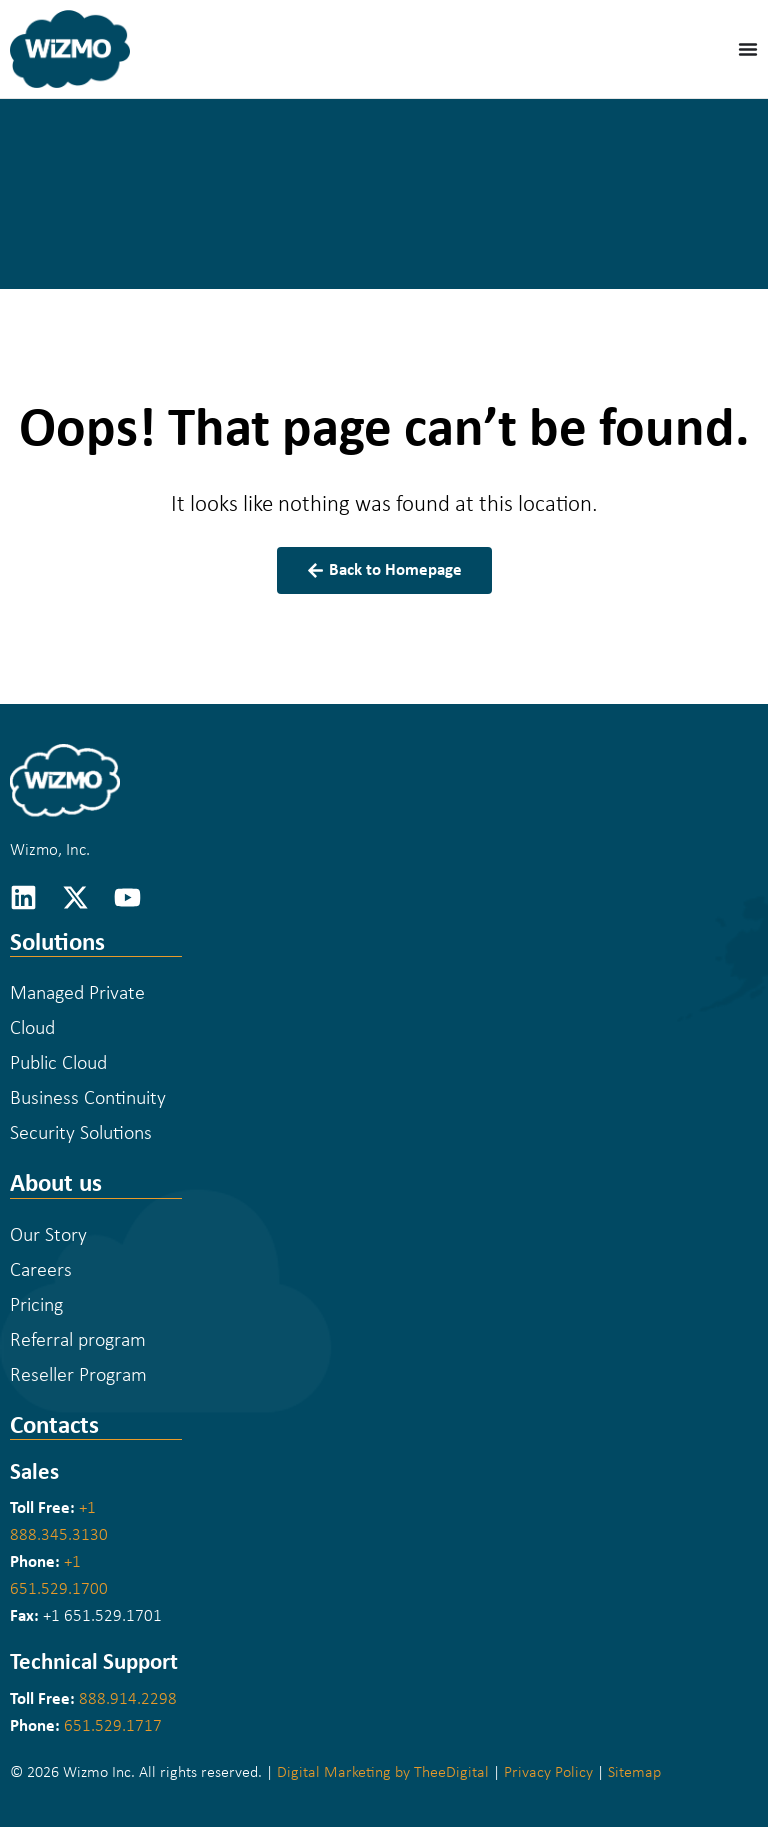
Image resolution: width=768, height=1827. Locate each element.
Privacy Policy (548, 1773)
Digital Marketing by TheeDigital (383, 1773)
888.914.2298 (128, 1699)
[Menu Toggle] (748, 49)
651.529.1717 (113, 1726)
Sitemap (634, 1773)
